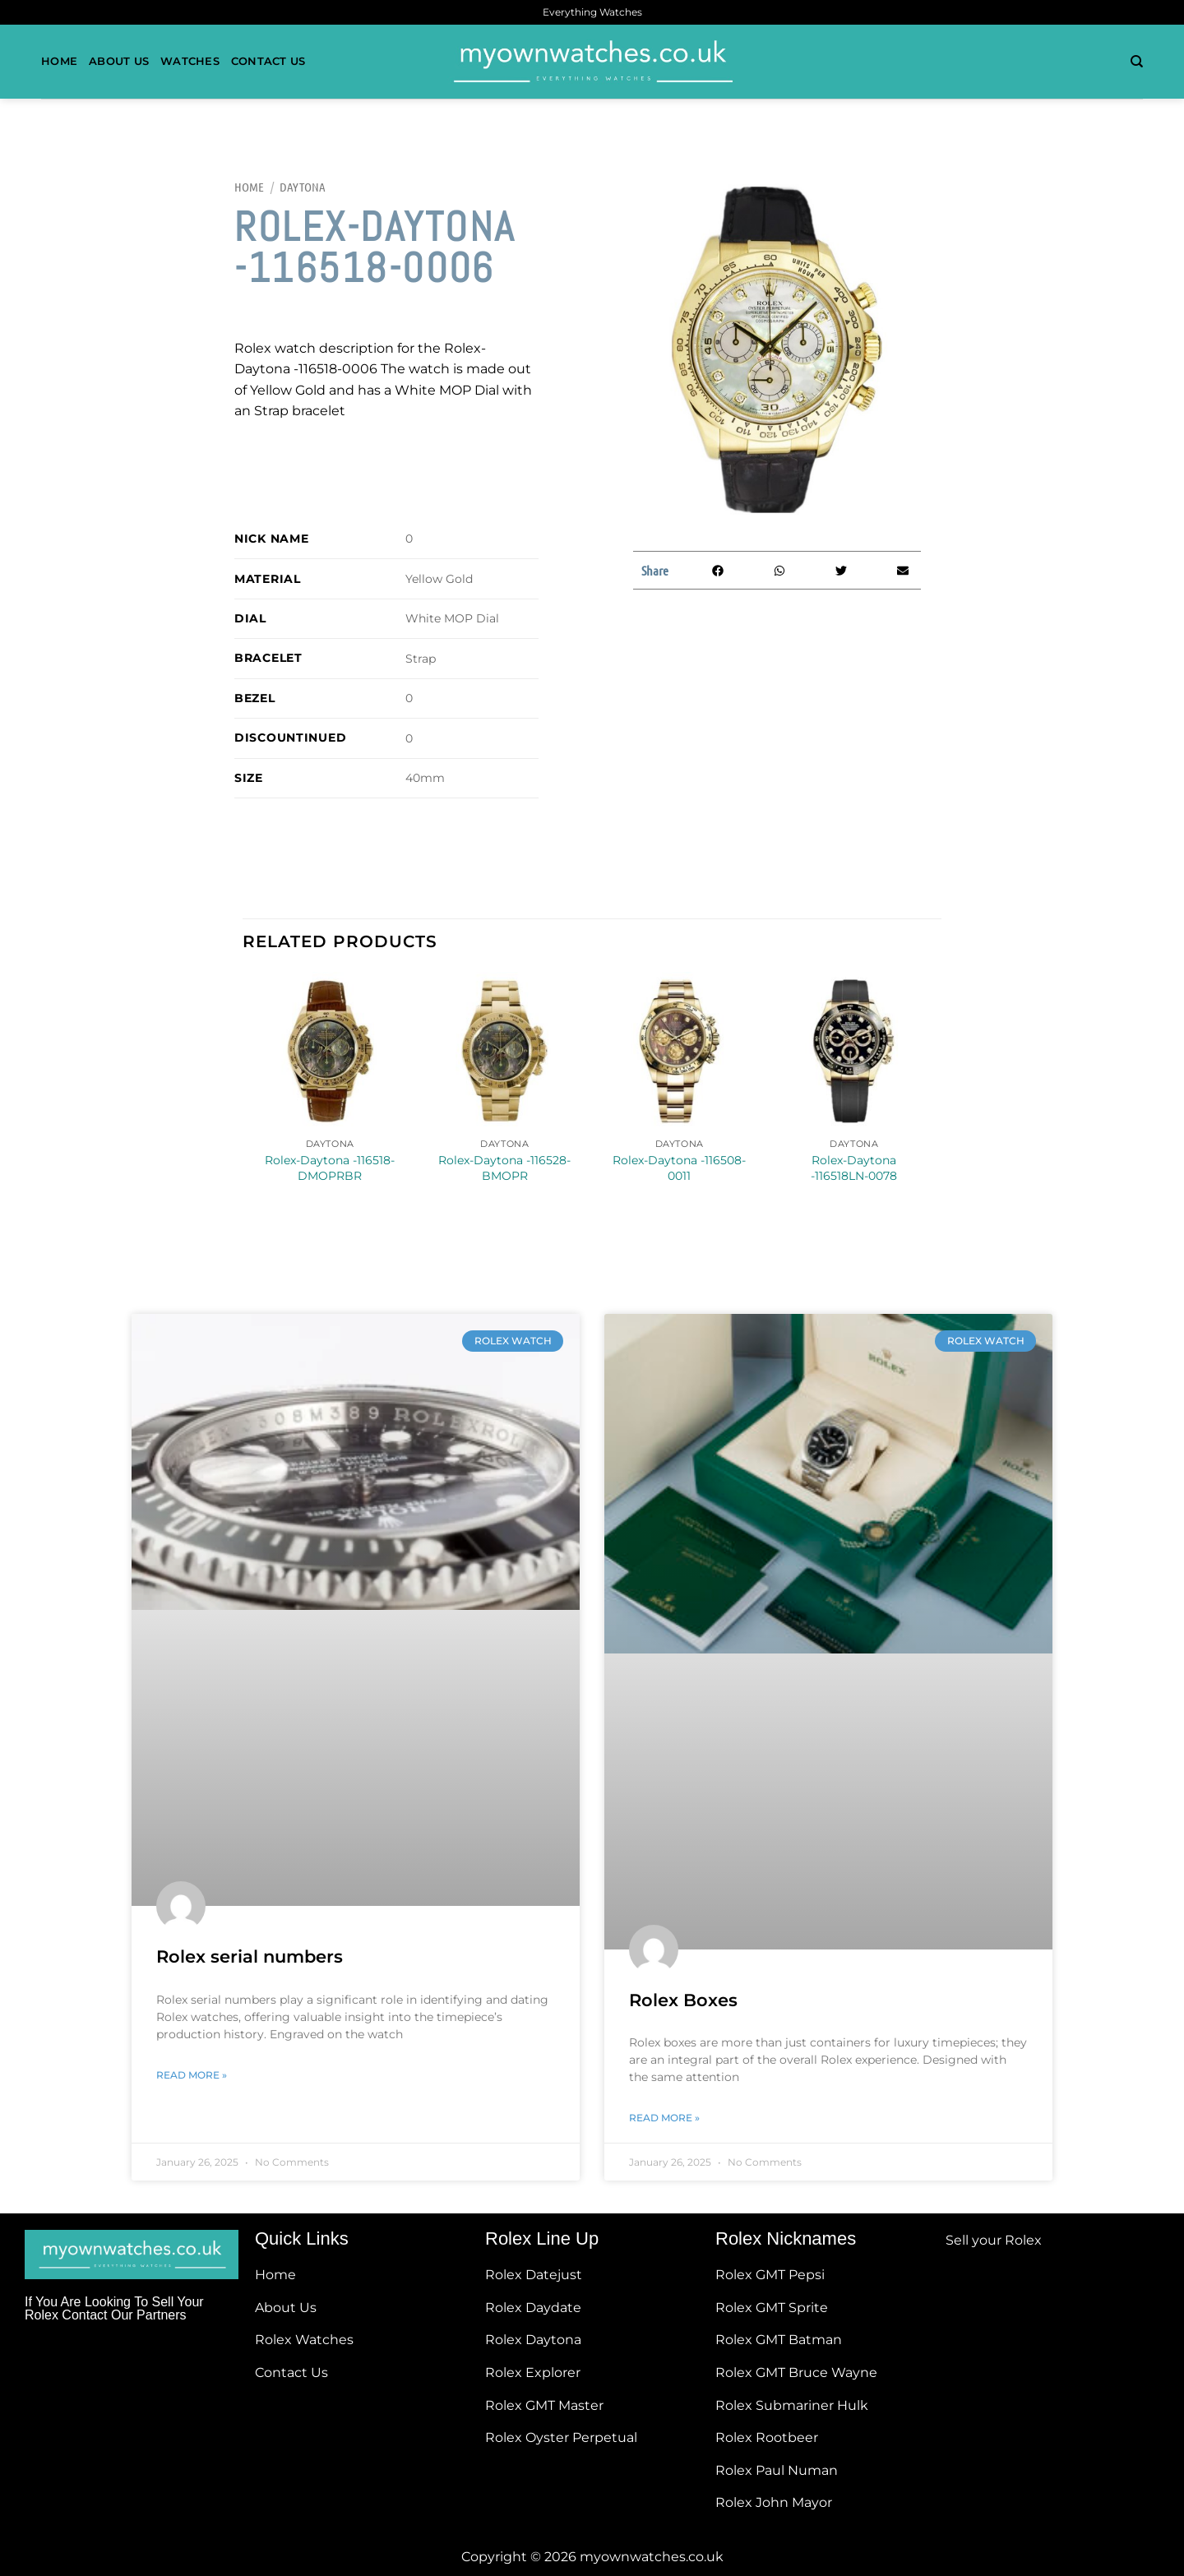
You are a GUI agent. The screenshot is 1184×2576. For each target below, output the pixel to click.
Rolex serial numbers (249, 1956)
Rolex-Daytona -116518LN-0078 (854, 1168)
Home (59, 61)
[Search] (1137, 61)
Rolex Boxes (683, 2000)
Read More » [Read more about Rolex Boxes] (664, 2117)
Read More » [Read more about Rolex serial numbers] (191, 2075)
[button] (717, 570)
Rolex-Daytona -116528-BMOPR (504, 1168)
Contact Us (268, 61)
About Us (119, 61)
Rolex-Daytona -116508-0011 (679, 1168)
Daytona (303, 186)
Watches (190, 61)
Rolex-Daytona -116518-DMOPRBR (330, 1168)
